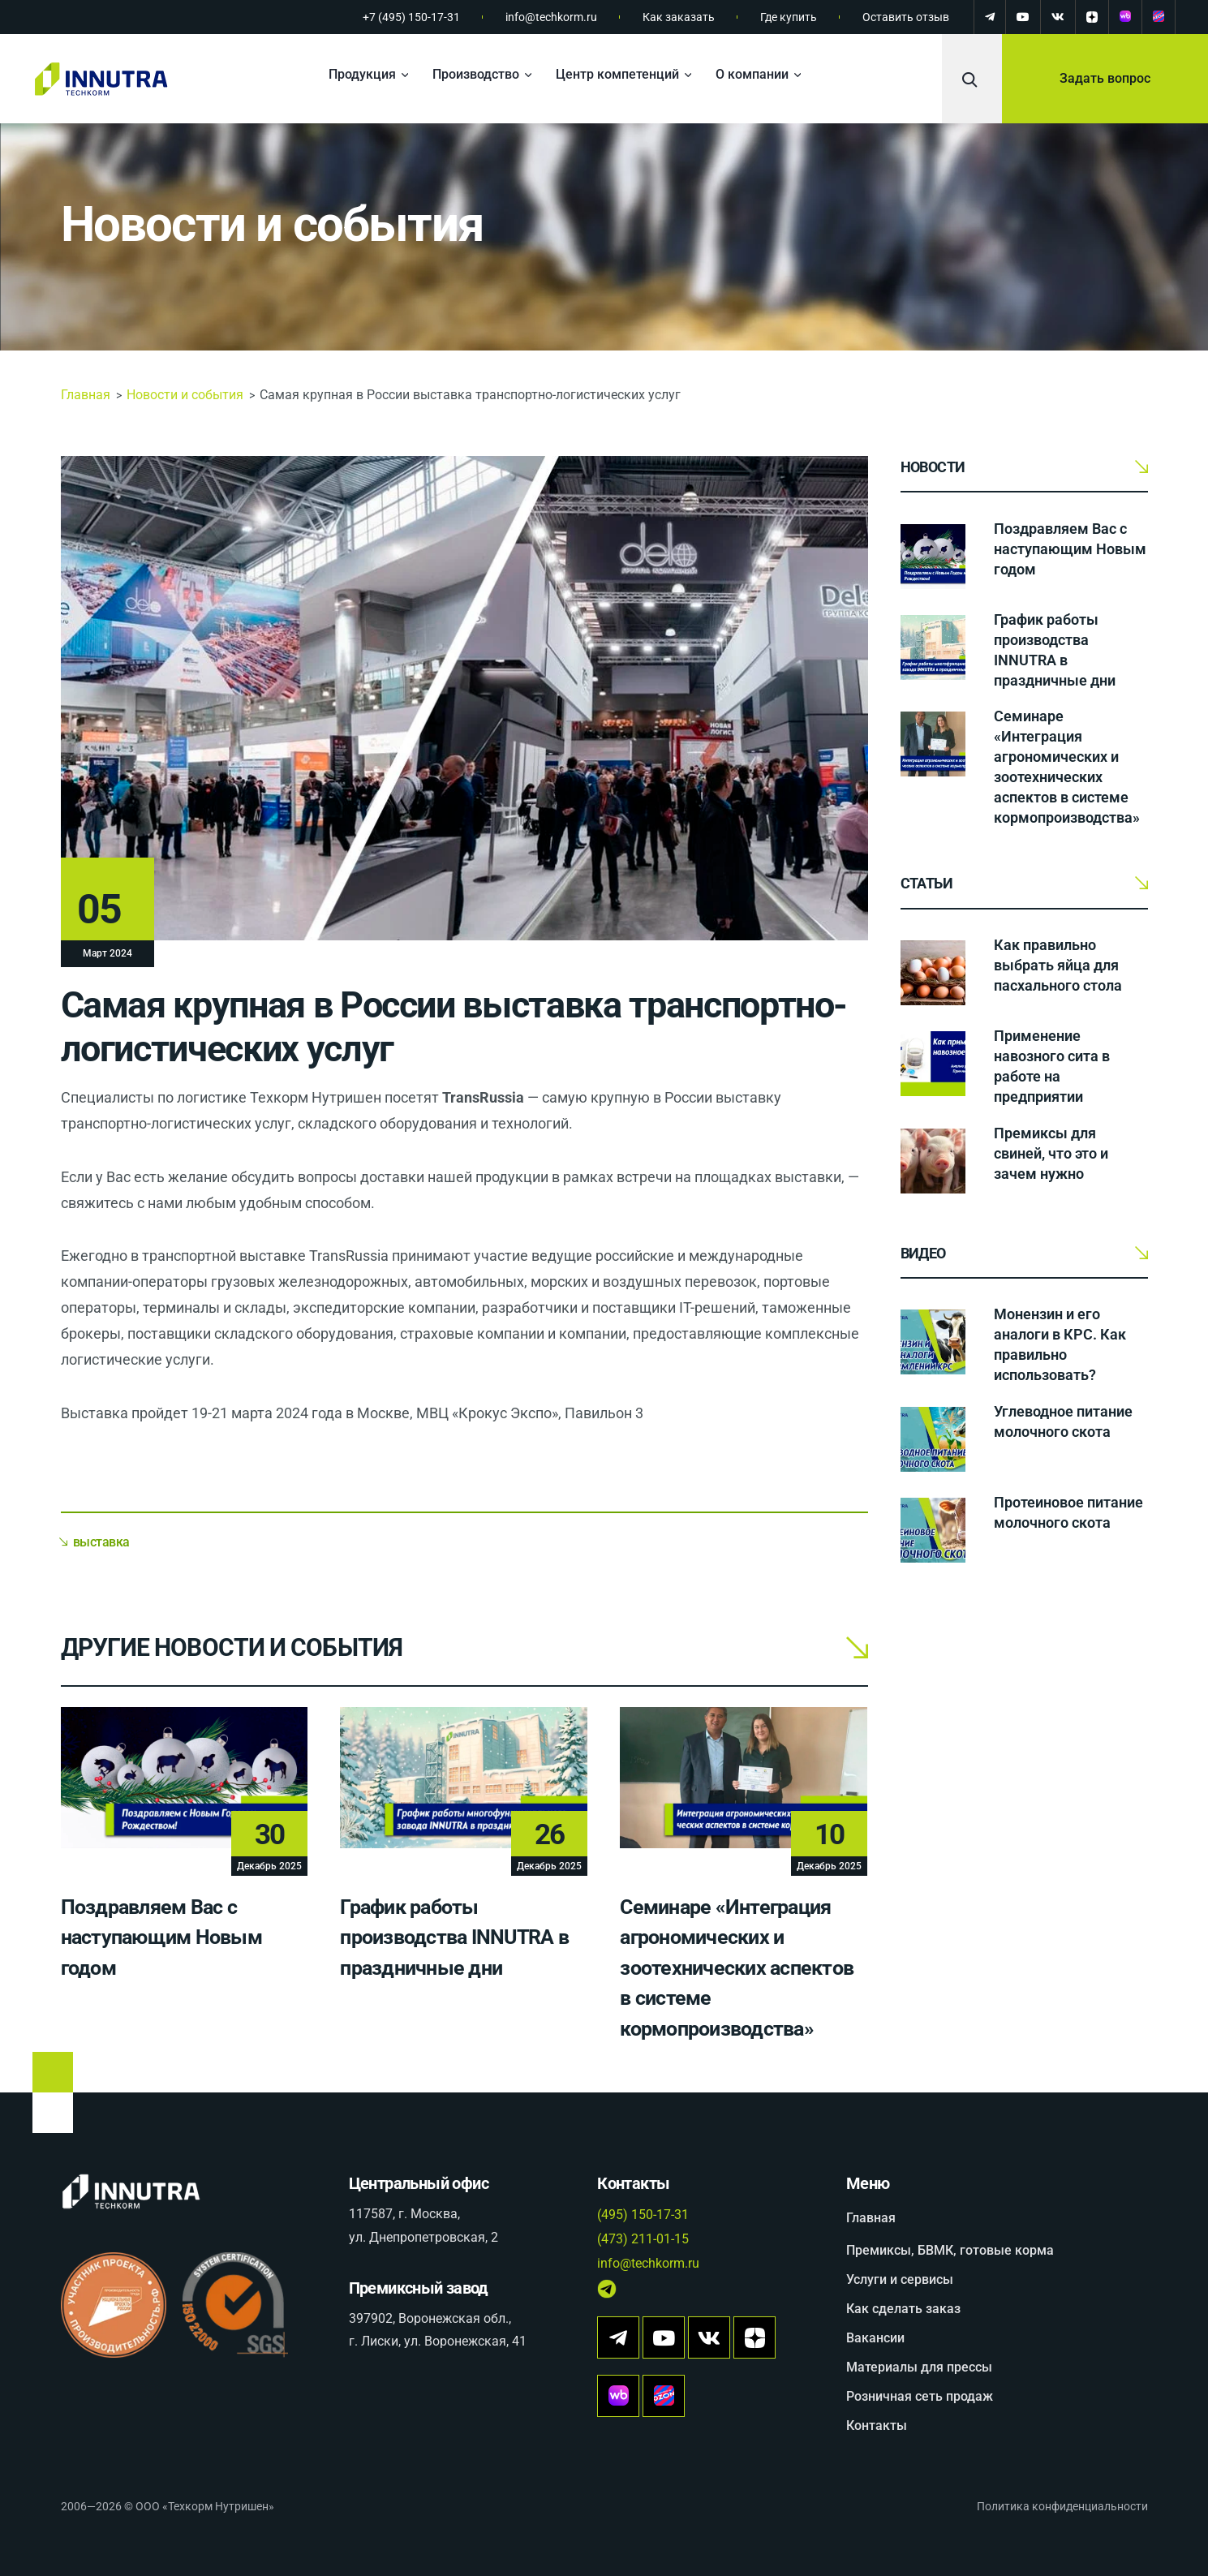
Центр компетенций (617, 74)
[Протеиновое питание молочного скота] (933, 1530)
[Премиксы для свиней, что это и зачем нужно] (933, 1161)
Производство (475, 74)
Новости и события (272, 224)
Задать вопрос (1105, 78)
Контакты (876, 2425)
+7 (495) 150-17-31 (411, 17)
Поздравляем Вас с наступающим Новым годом (161, 1937)
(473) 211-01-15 (643, 2239)
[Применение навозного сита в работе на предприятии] (933, 1063)
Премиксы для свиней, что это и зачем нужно (1051, 1153)
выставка (101, 1542)
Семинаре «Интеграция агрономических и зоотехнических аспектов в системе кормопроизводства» (736, 1968)
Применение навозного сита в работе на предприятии (1052, 1066)
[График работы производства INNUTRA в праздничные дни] (933, 647)
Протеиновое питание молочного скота (1068, 1512)
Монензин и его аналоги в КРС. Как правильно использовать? (1060, 1344)
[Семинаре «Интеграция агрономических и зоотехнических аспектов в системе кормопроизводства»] (933, 744)
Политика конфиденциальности (1062, 2506)
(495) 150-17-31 (643, 2214)
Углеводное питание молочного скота (1063, 1421)
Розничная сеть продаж (919, 2396)
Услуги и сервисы (899, 2279)
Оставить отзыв (905, 17)
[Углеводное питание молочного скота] (933, 1439)
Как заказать (679, 17)
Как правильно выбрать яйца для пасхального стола (1058, 965)
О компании (752, 74)
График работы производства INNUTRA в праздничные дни (454, 1937)
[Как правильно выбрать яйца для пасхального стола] (933, 972)
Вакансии (875, 2338)
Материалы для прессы (919, 2367)
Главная (85, 394)
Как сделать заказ (903, 2308)
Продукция (362, 74)
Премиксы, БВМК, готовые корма (950, 2250)
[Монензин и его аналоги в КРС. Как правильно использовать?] (933, 1342)
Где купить (788, 17)
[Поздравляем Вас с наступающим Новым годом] (933, 556)
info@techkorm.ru (551, 17)
